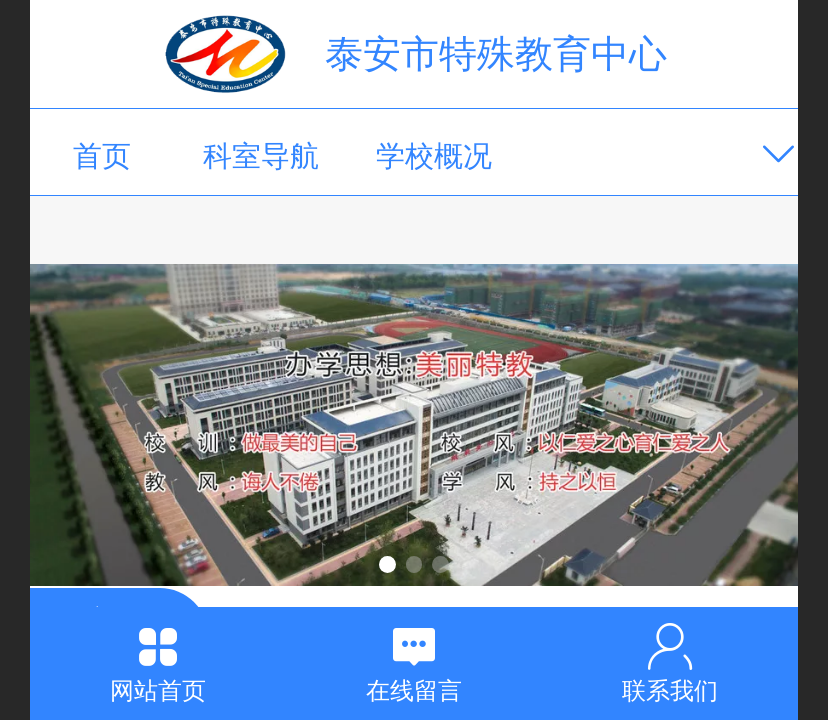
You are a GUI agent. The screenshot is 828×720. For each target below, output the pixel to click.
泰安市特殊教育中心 (496, 53)
